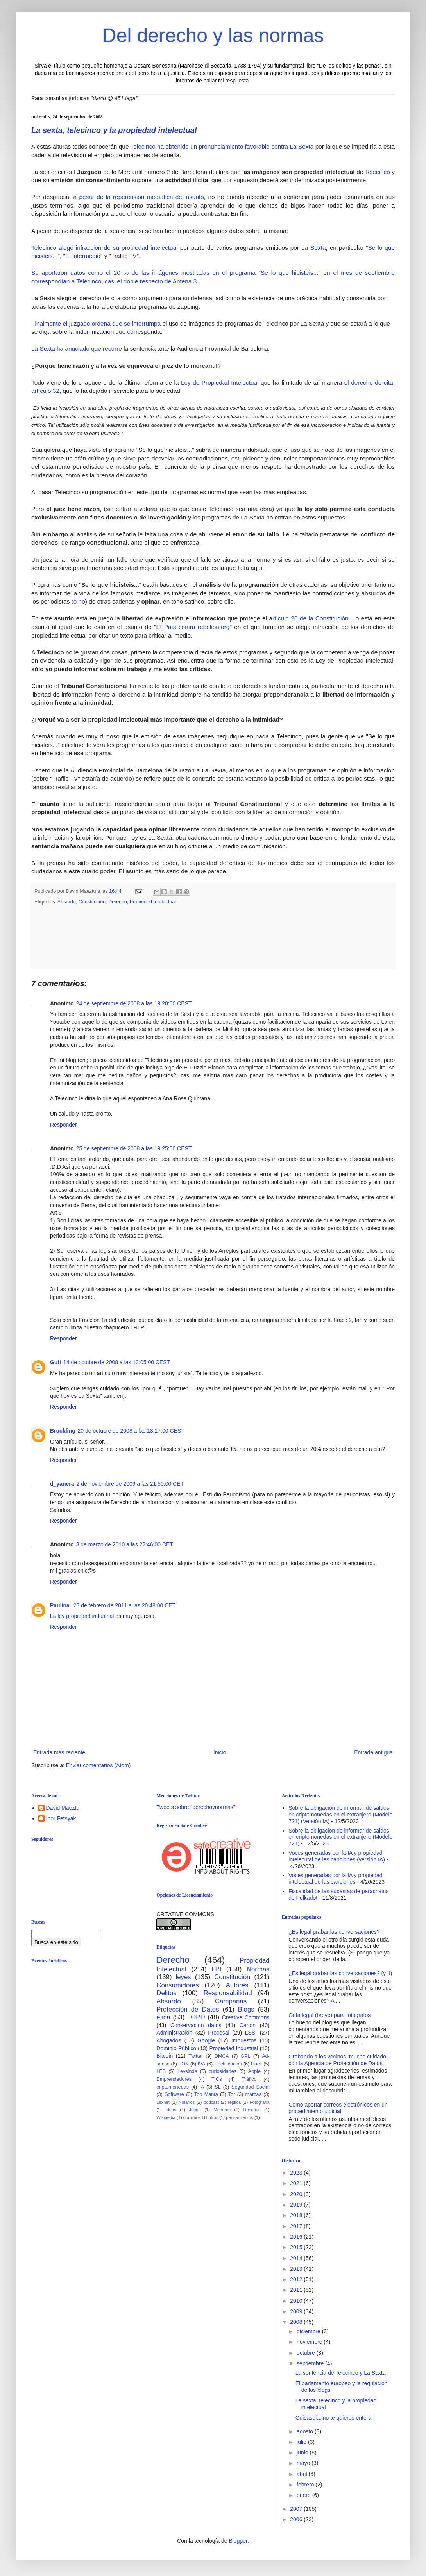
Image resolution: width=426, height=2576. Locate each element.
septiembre (311, 2363)
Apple (254, 2071)
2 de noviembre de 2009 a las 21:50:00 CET (130, 1484)
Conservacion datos (196, 2025)
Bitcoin (164, 2056)
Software (174, 2094)
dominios (192, 2117)
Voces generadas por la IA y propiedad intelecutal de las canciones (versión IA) (336, 1856)
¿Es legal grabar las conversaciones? (333, 1932)
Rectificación (228, 2064)
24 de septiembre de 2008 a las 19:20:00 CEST (134, 1003)
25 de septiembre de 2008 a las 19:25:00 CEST (134, 1148)
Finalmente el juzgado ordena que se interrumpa (96, 323)
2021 (297, 2183)
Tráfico (249, 2079)
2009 (297, 2311)
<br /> (91, 2033)
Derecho (117, 902)
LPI (216, 1969)
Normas (258, 1969)
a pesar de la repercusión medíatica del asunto (137, 196)
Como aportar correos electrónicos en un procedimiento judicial (338, 2107)
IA (201, 2087)
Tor (231, 2094)
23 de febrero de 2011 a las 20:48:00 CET (124, 1605)
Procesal (218, 2033)
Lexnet (163, 2102)
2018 (297, 2215)
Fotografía (260, 2102)
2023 (297, 2172)
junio (303, 2452)
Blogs (246, 2009)
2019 (297, 2205)
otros (213, 2117)
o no (79, 601)
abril (302, 2474)
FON (184, 2064)
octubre (307, 2353)
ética (163, 2017)
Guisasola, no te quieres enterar (334, 2418)
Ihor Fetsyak (61, 1818)
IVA (201, 2064)
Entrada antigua (373, 1752)
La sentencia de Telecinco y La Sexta (340, 2373)
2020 (297, 2194)
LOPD (196, 2017)
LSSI (251, 2033)
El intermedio (82, 256)
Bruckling (62, 1431)
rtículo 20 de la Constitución (310, 618)
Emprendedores (174, 2079)
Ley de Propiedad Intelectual (220, 382)
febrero (306, 2484)
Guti (55, 1362)
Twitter (195, 2056)
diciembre (309, 2331)
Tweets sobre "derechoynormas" (195, 1807)
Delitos (166, 1993)
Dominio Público (176, 2048)
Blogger (238, 2541)
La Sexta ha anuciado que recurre (76, 348)
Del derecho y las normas (213, 36)
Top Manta (206, 2094)
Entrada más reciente (59, 1752)
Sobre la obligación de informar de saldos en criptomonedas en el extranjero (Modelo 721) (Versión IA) (340, 1814)
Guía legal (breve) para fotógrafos (329, 2015)
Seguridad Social (250, 2087)
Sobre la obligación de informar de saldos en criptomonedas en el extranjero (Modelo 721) (340, 1837)
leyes (183, 1977)
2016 (297, 2237)
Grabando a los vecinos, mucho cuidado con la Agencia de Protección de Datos (337, 2059)
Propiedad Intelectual (153, 902)
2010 (297, 2301)
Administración (174, 2033)
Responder (63, 1124)
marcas (253, 2094)
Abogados (168, 2040)
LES (161, 2071)
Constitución (92, 902)
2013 (297, 2269)
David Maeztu (63, 1808)
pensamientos (239, 2117)
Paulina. (60, 1605)
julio (302, 2442)
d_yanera (62, 1484)
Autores (237, 1985)
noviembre (310, 2342)
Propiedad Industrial (233, 2048)
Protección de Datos (187, 2009)
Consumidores (177, 1985)
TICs (216, 2079)
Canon (248, 2025)
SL (217, 2087)
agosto (306, 2431)
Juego (194, 2109)
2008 (297, 2322)
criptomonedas (172, 2087)
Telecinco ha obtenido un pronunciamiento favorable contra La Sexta (222, 146)
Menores (222, 2109)
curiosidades (222, 2071)
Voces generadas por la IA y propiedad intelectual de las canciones (335, 1878)
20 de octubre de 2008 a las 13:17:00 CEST (131, 1431)
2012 (297, 2279)
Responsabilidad (228, 1993)
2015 (297, 2247)
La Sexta (313, 247)
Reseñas (251, 2109)
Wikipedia (165, 2117)
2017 (297, 2226)
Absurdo (66, 902)
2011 (297, 2290)
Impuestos (244, 2040)
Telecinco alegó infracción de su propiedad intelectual (104, 247)
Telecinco (378, 171)
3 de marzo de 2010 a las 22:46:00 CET (124, 1544)
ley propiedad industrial (85, 1616)
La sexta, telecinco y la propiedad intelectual (114, 130)
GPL (245, 2056)
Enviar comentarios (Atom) (98, 1765)
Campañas (231, 2001)
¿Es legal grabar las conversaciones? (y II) (340, 1973)
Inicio (219, 1752)
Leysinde (187, 2071)
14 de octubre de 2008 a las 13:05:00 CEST (116, 1362)
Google (206, 2040)
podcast (211, 2102)
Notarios (187, 2102)
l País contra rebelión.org (195, 626)
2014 (297, 2258)
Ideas (170, 2109)
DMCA (222, 2056)
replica (234, 2102)
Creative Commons (246, 2017)
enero (304, 2495)
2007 (297, 2509)
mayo (304, 2463)
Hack (256, 2064)
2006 (297, 2519)
